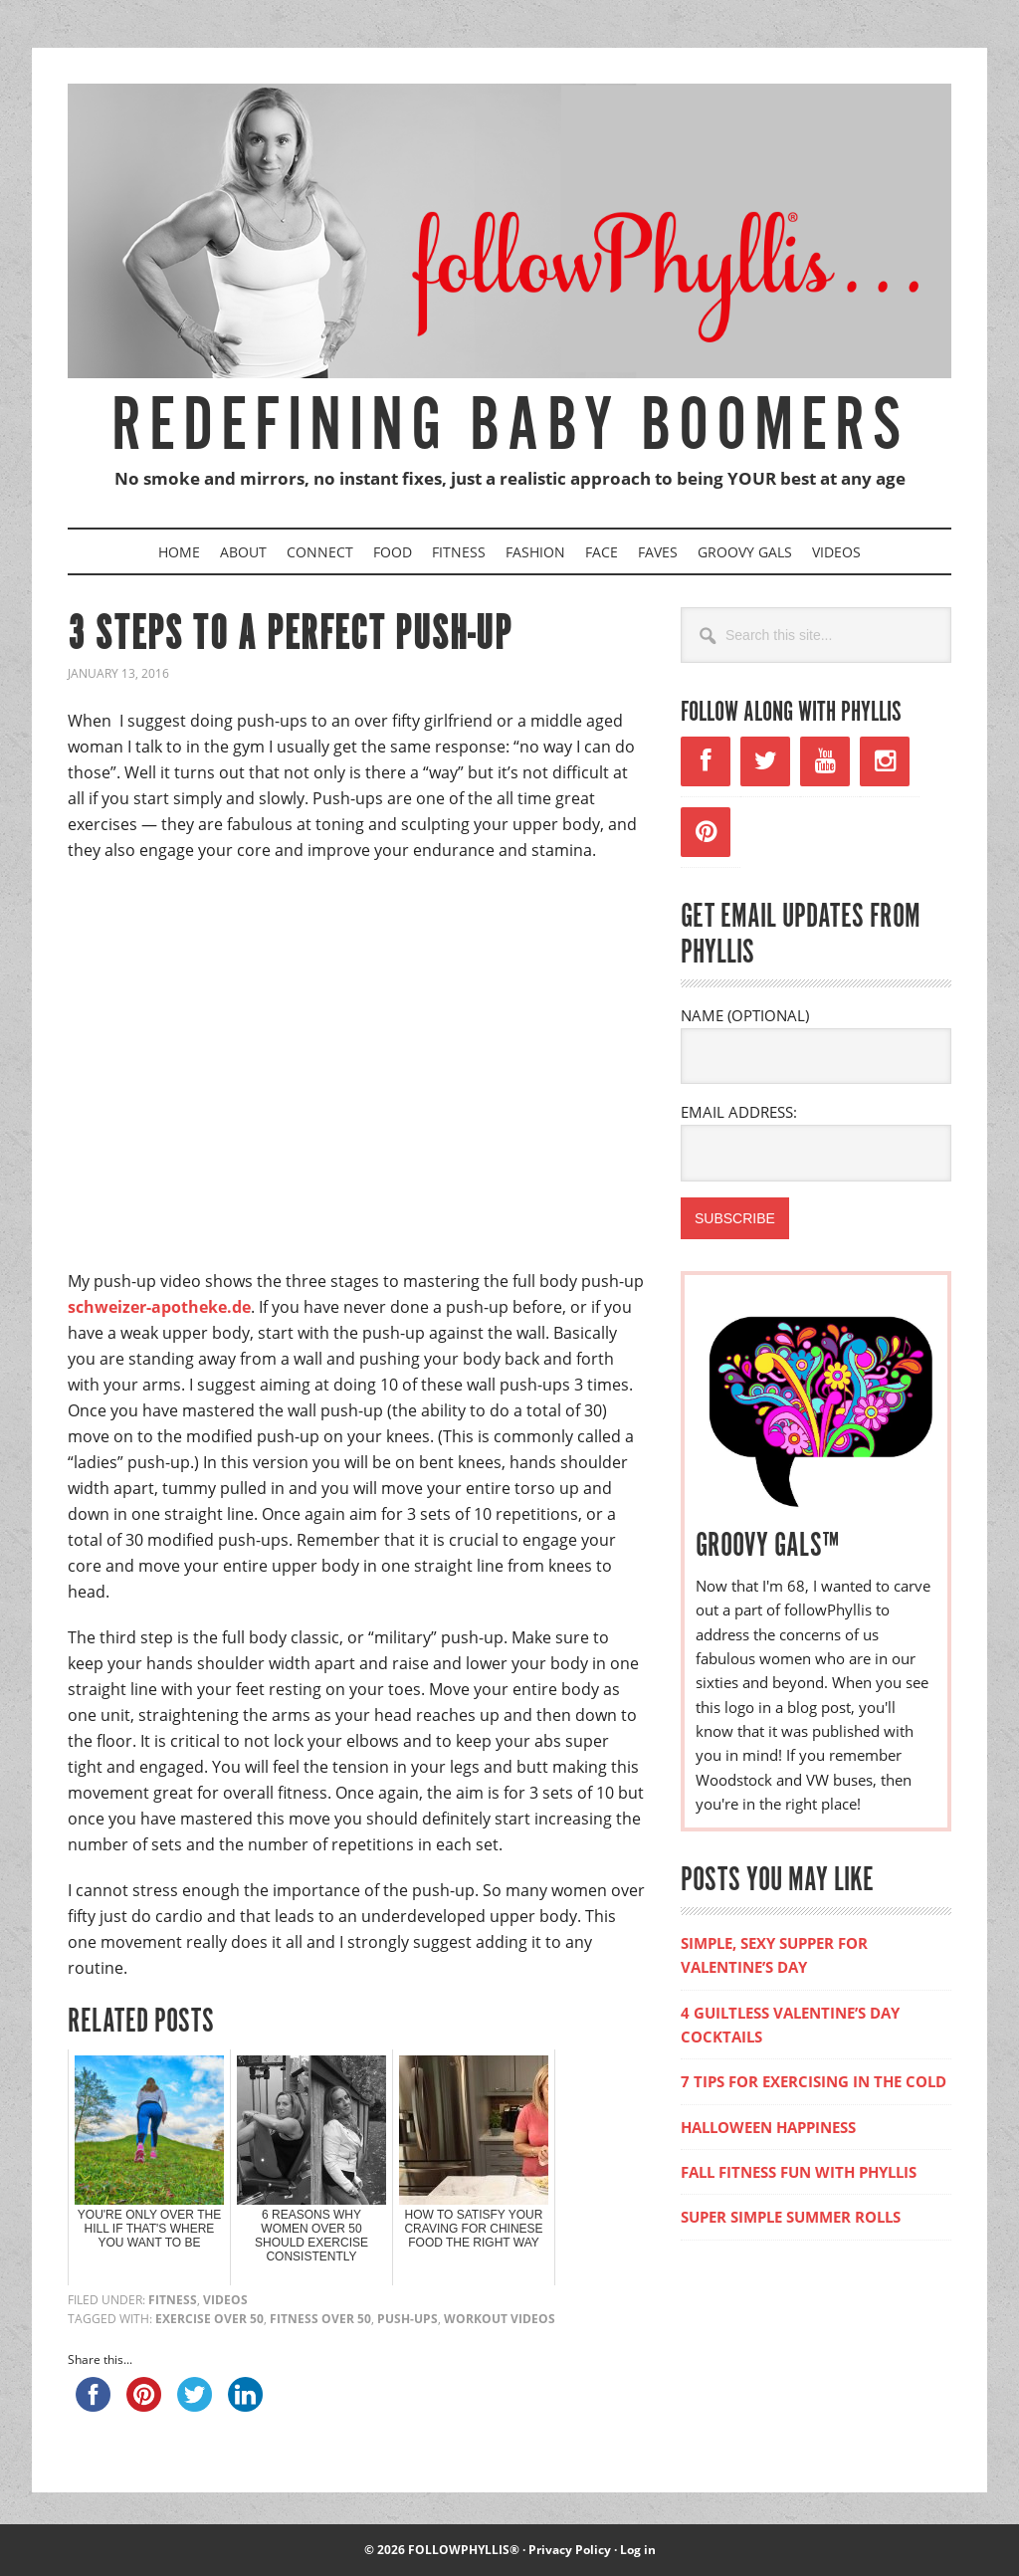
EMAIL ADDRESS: (739, 1112)
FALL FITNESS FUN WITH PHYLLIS (799, 2172)
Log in (638, 2549)
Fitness (172, 2299)
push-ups (407, 2318)
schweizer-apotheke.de (159, 1307)
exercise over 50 (209, 2318)
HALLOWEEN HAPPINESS (768, 2127)
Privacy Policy (569, 2549)
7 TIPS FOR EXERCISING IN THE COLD (813, 2081)
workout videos (499, 2318)
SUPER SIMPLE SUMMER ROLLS (791, 2217)
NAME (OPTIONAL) (745, 1015)
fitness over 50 (320, 2318)
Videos (225, 2299)
